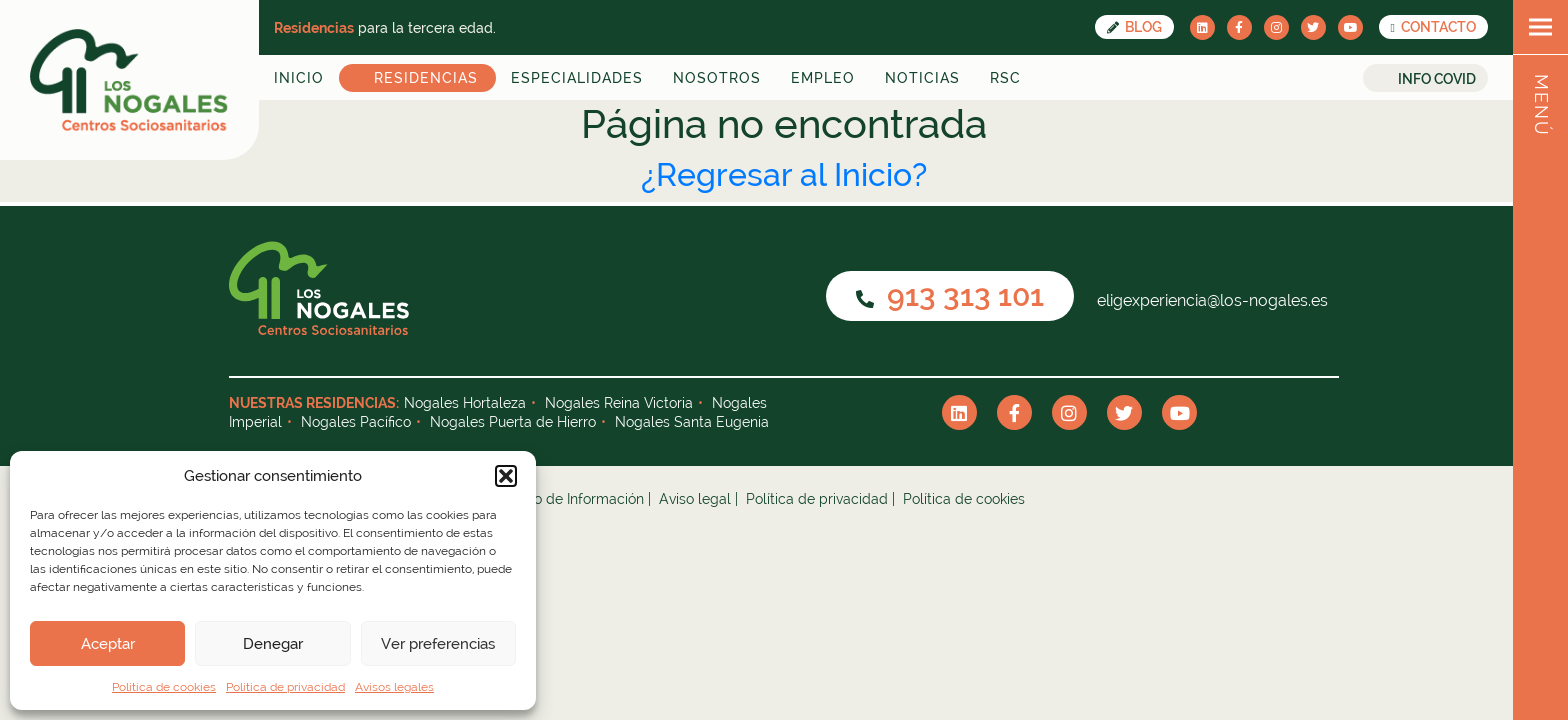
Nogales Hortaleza (465, 403)
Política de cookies (164, 687)
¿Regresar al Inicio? (784, 174)
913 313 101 (950, 295)
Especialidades (577, 78)
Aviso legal (695, 499)
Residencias (426, 78)
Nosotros (717, 78)
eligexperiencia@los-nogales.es (1210, 300)
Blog (1134, 27)
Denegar (273, 644)
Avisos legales (394, 687)
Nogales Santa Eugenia (692, 422)
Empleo (823, 78)
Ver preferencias (438, 644)
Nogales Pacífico (356, 422)
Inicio (299, 78)
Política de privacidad (285, 687)
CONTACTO (1433, 27)
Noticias (922, 78)
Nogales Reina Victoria (619, 403)
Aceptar (108, 644)
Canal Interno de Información (549, 499)
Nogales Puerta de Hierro (513, 422)
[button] (506, 476)
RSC (1005, 78)
